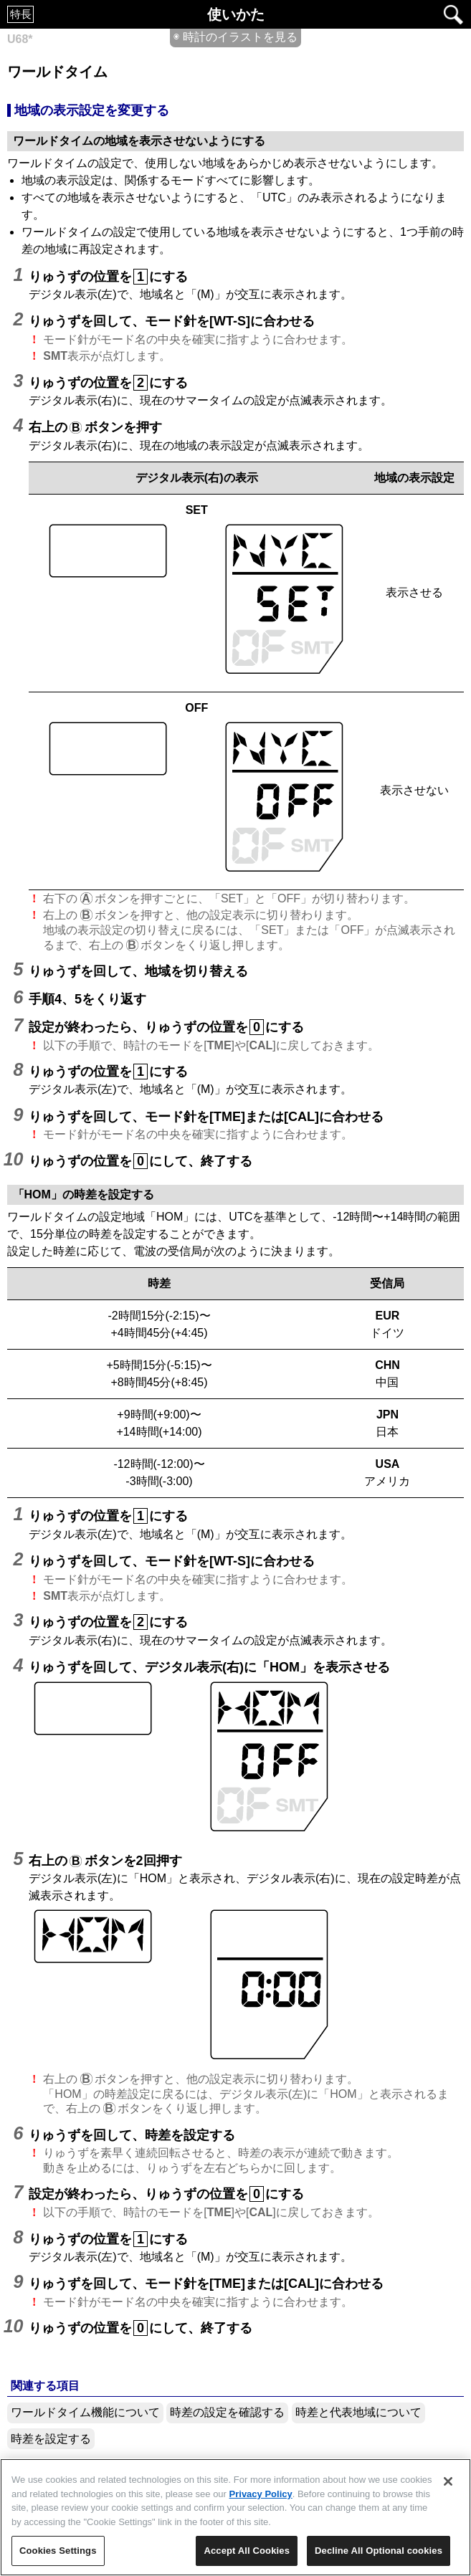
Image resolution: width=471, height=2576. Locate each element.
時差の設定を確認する (227, 2412)
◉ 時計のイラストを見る (235, 37)
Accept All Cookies (247, 2550)
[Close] (448, 2481)
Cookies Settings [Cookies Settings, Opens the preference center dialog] (58, 2550)
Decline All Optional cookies (378, 2550)
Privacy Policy (260, 2494)
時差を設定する (51, 2439)
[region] (235, 2517)
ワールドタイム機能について (85, 2412)
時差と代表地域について (358, 2412)
